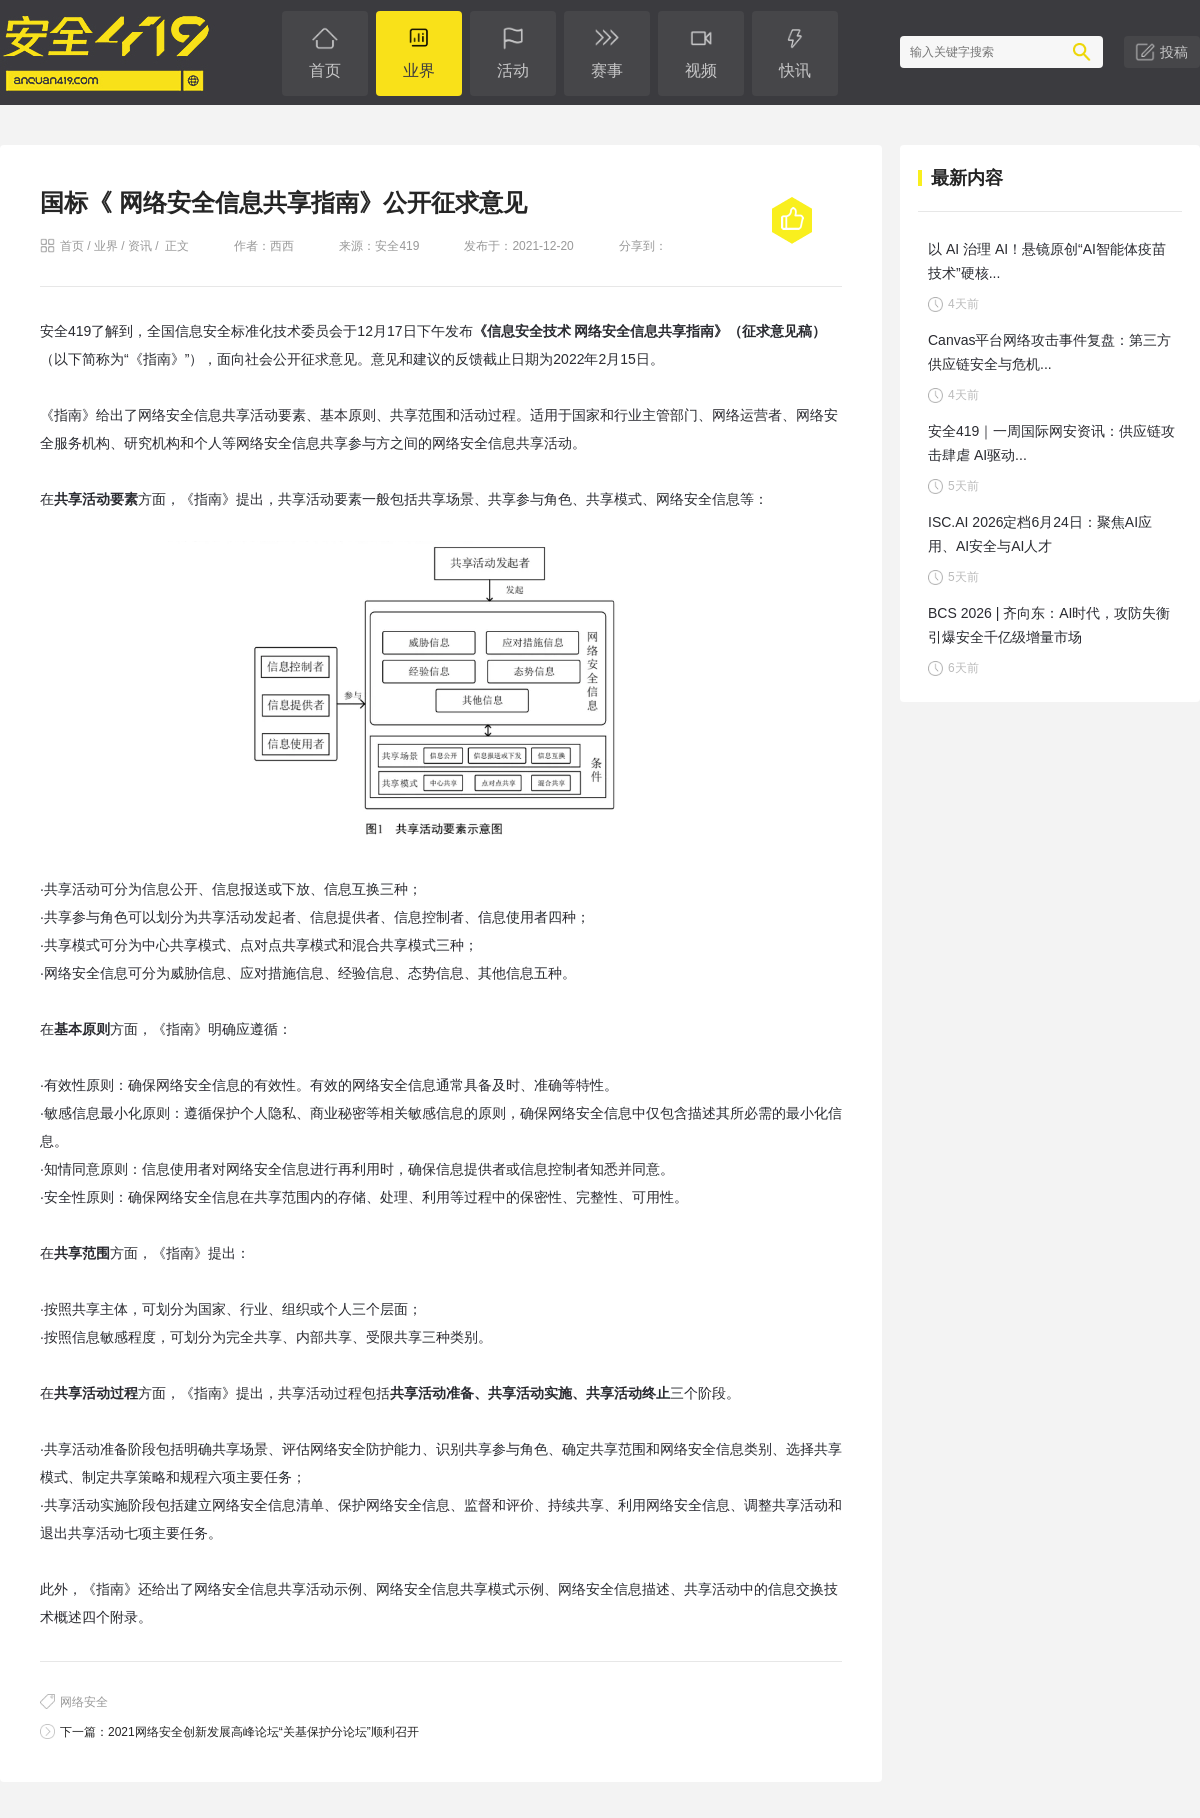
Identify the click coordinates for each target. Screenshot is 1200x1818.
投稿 (1174, 52)
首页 (72, 246)
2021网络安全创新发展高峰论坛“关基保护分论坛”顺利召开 (263, 1732)
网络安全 (84, 1702)
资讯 (140, 246)
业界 (106, 246)
